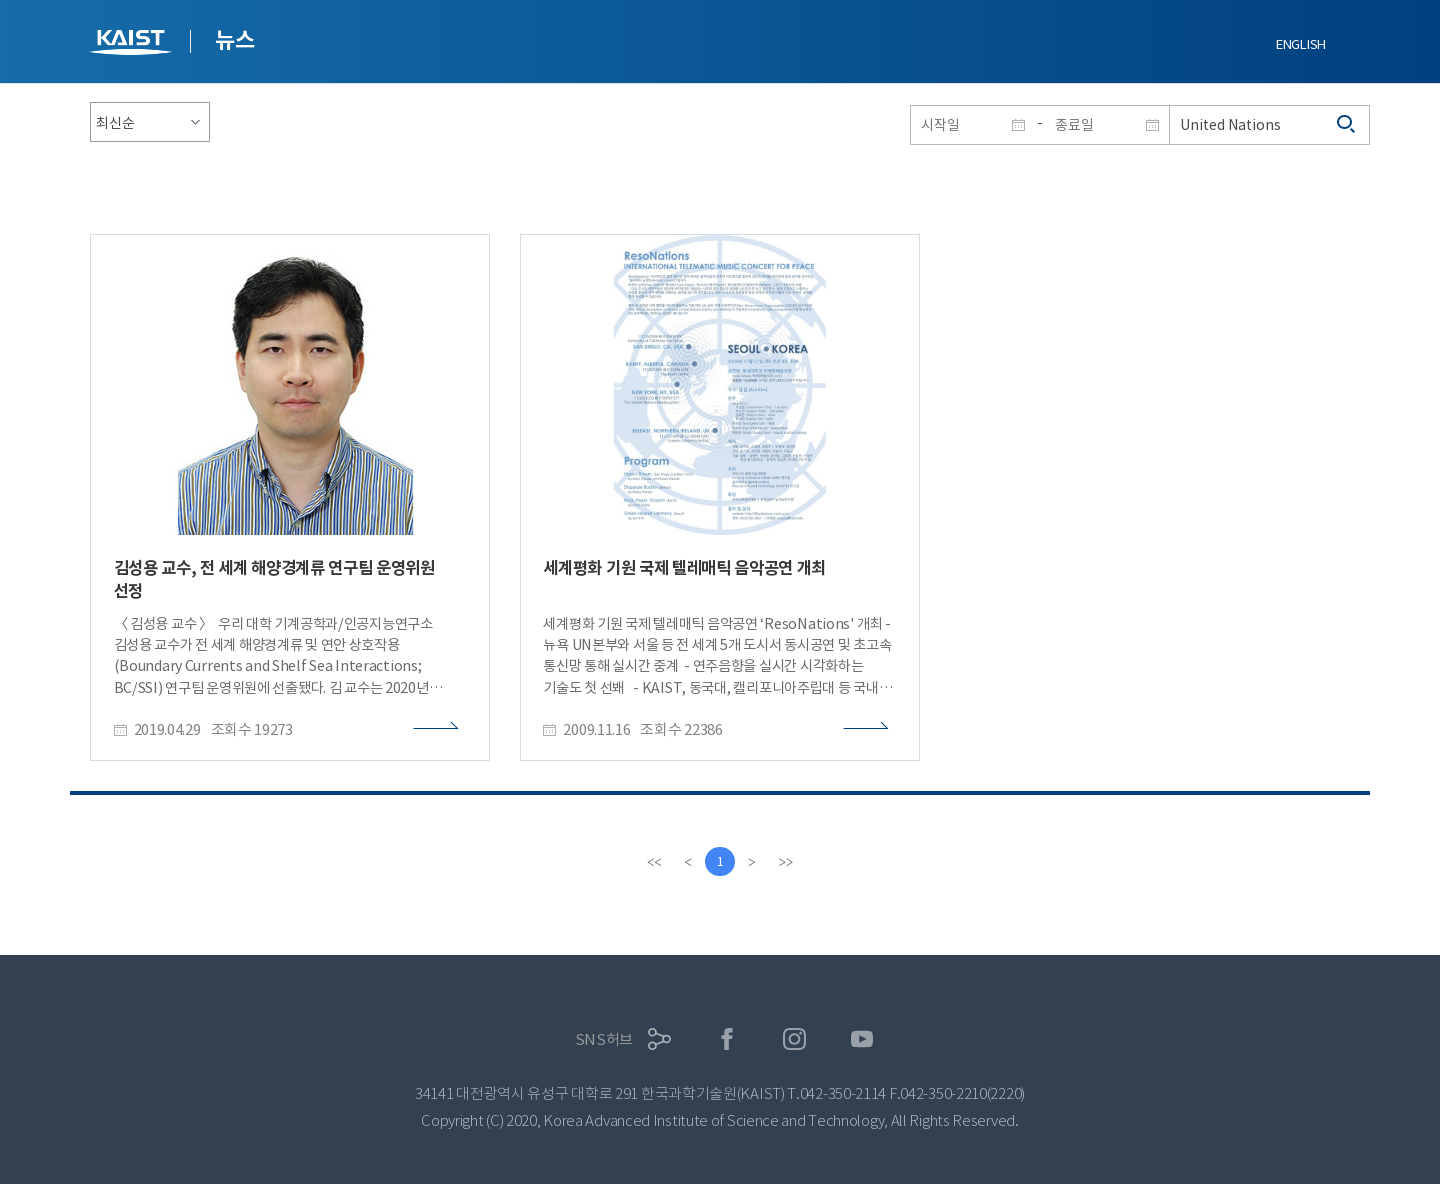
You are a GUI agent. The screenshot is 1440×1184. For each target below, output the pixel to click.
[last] (786, 862)
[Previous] (688, 862)
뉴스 (234, 40)
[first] (654, 862)
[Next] (752, 862)
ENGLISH (1301, 44)
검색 (1347, 125)
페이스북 (727, 1039)
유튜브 (862, 1039)
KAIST (133, 44)
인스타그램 (794, 1039)
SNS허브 (604, 1039)
